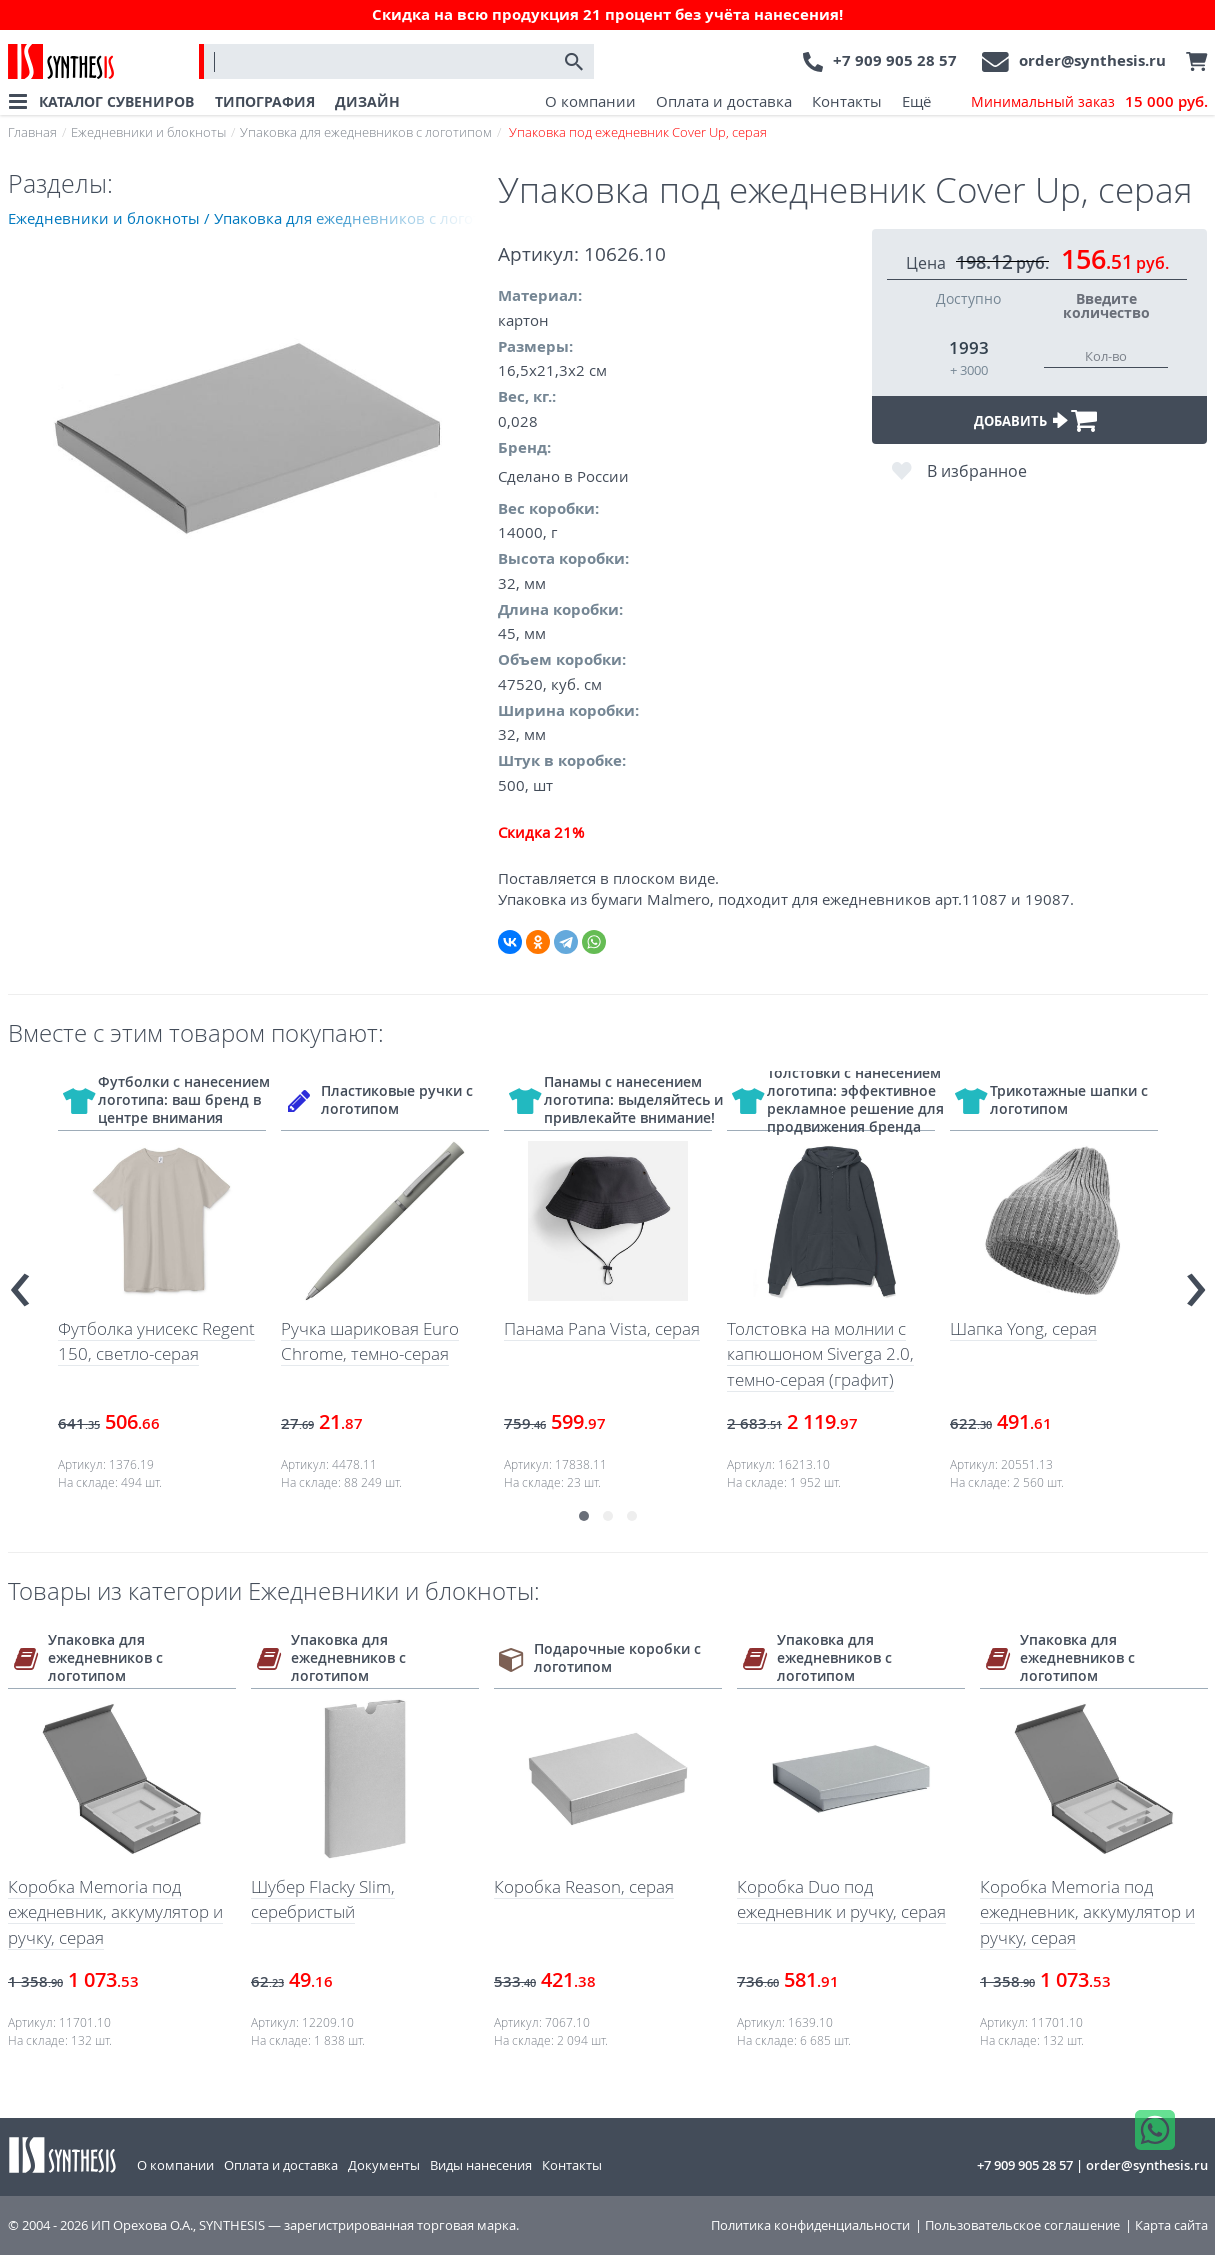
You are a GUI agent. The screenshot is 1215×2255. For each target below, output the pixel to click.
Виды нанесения (481, 2165)
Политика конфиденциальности (810, 2225)
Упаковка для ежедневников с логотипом (366, 132)
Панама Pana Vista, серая (602, 1328)
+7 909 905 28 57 (895, 60)
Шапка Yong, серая (1023, 1328)
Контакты (847, 101)
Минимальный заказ (1089, 102)
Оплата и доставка (724, 101)
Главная (32, 132)
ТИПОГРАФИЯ (265, 101)
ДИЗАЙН (367, 101)
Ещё (916, 101)
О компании (590, 101)
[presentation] (20, 1281)
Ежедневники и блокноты (148, 132)
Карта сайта (1171, 2225)
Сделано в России (563, 476)
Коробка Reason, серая (584, 1886)
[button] (584, 1516)
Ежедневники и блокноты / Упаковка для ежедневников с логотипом (253, 218)
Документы (384, 2165)
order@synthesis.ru (1092, 60)
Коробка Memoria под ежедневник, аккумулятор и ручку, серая (115, 1912)
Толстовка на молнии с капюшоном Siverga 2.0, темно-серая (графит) (820, 1354)
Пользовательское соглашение (1022, 2225)
